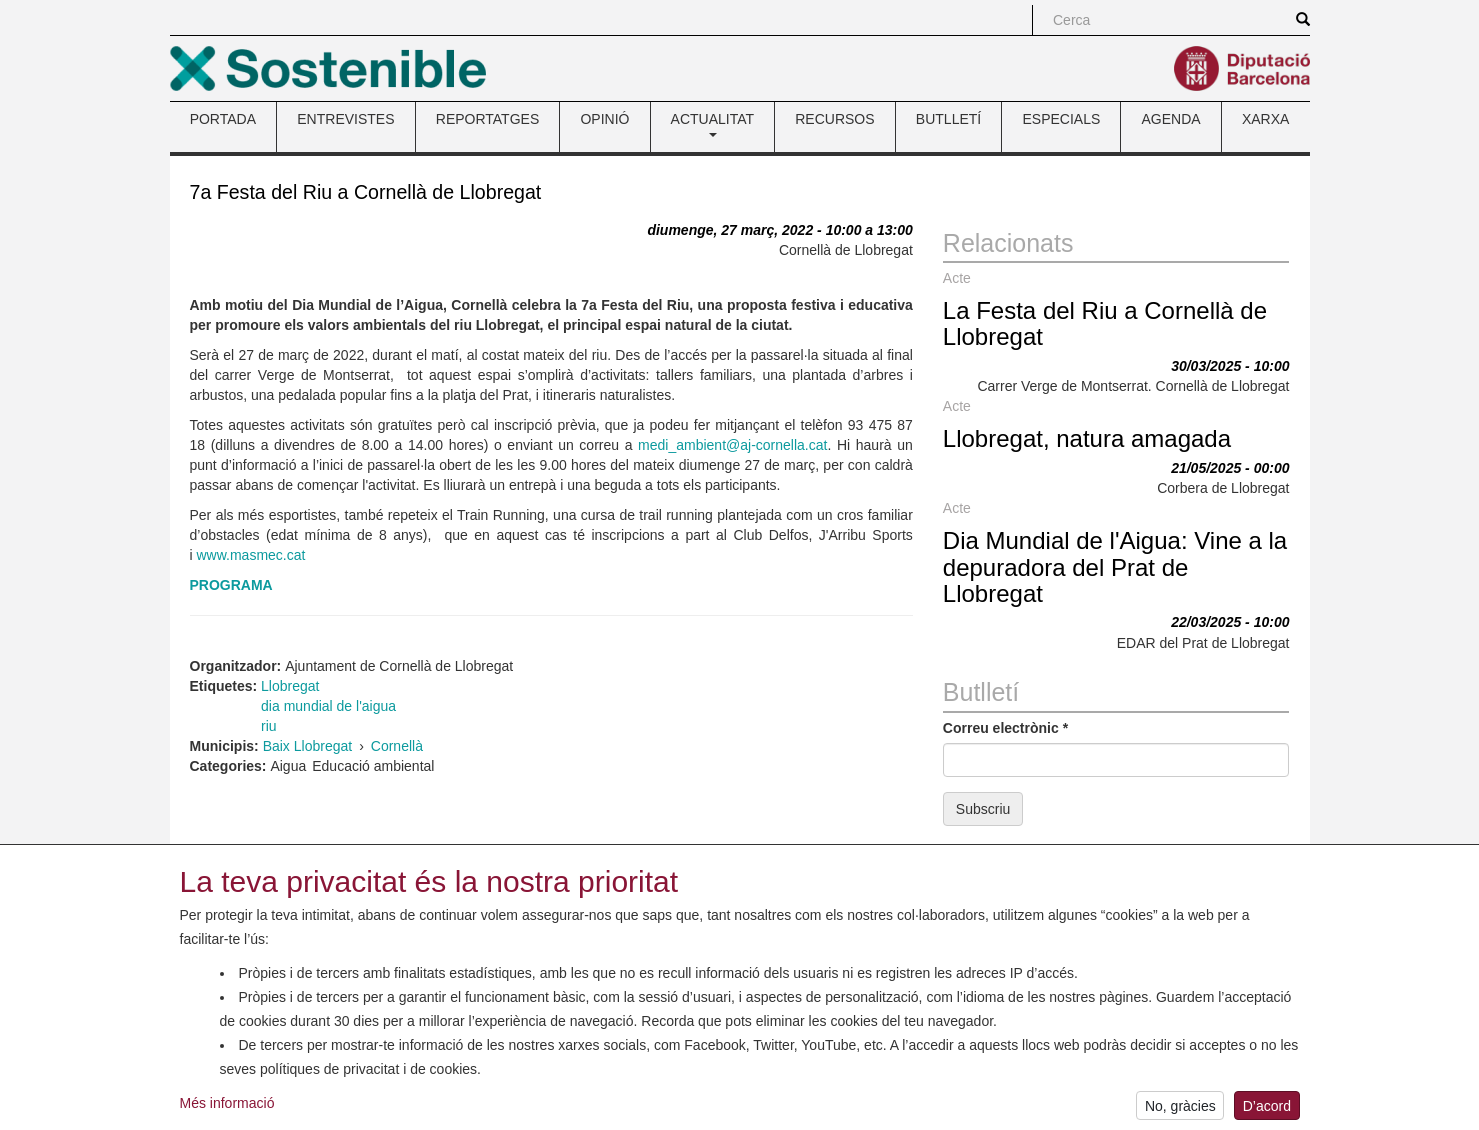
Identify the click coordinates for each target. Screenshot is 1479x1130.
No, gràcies (1180, 1110)
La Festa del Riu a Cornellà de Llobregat (1105, 323)
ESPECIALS (1061, 119)
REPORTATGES (487, 119)
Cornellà (397, 746)
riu (269, 726)
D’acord (1267, 1110)
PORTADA (223, 119)
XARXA (1265, 119)
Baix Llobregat (308, 746)
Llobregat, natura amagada (1087, 438)
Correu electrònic (1005, 728)
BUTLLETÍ (948, 119)
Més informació (227, 1107)
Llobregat (290, 686)
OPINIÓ (604, 119)
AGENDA (1171, 119)
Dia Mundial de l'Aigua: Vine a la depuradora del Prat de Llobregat (1115, 567)
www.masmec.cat (251, 555)
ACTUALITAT (713, 124)
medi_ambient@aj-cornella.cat (732, 445)
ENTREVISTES (345, 119)
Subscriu (983, 809)
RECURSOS (834, 119)
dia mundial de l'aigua (328, 706)
